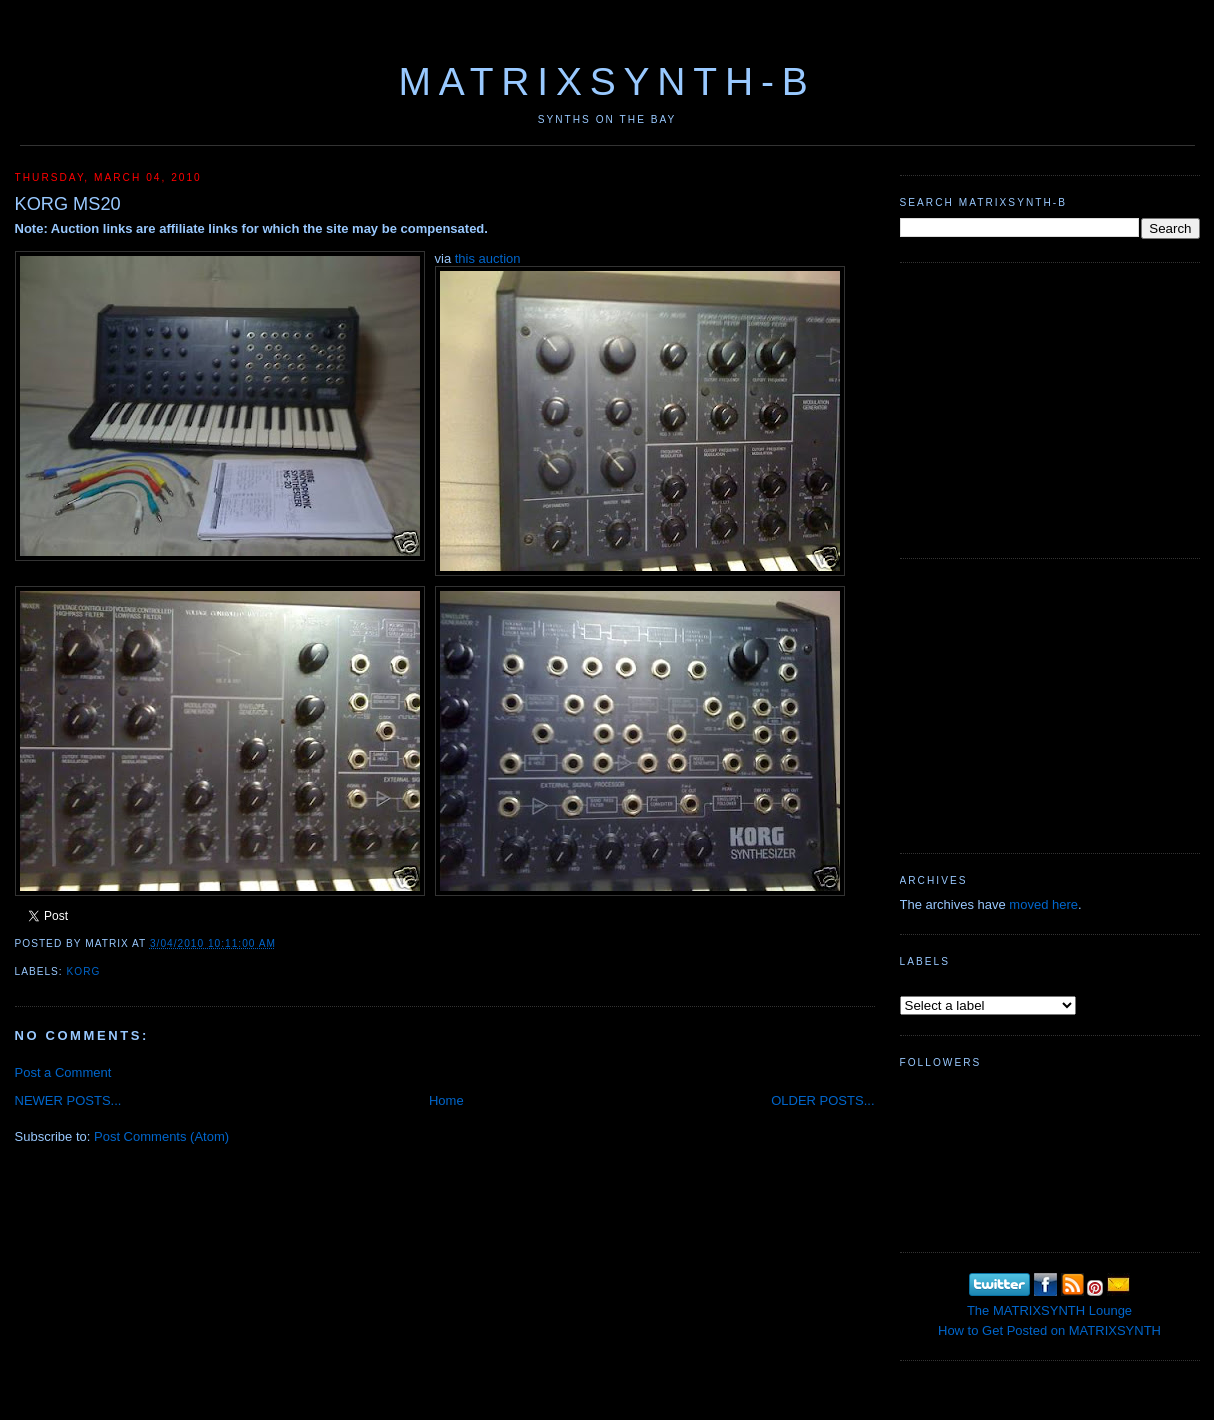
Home (446, 1100)
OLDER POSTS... (822, 1100)
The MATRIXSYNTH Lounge (1049, 1310)
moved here (1043, 904)
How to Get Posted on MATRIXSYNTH (1049, 1330)
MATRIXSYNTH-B (606, 81)
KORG (84, 971)
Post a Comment (63, 1072)
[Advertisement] (1050, 408)
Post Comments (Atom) (161, 1136)
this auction (488, 258)
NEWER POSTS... (68, 1100)
